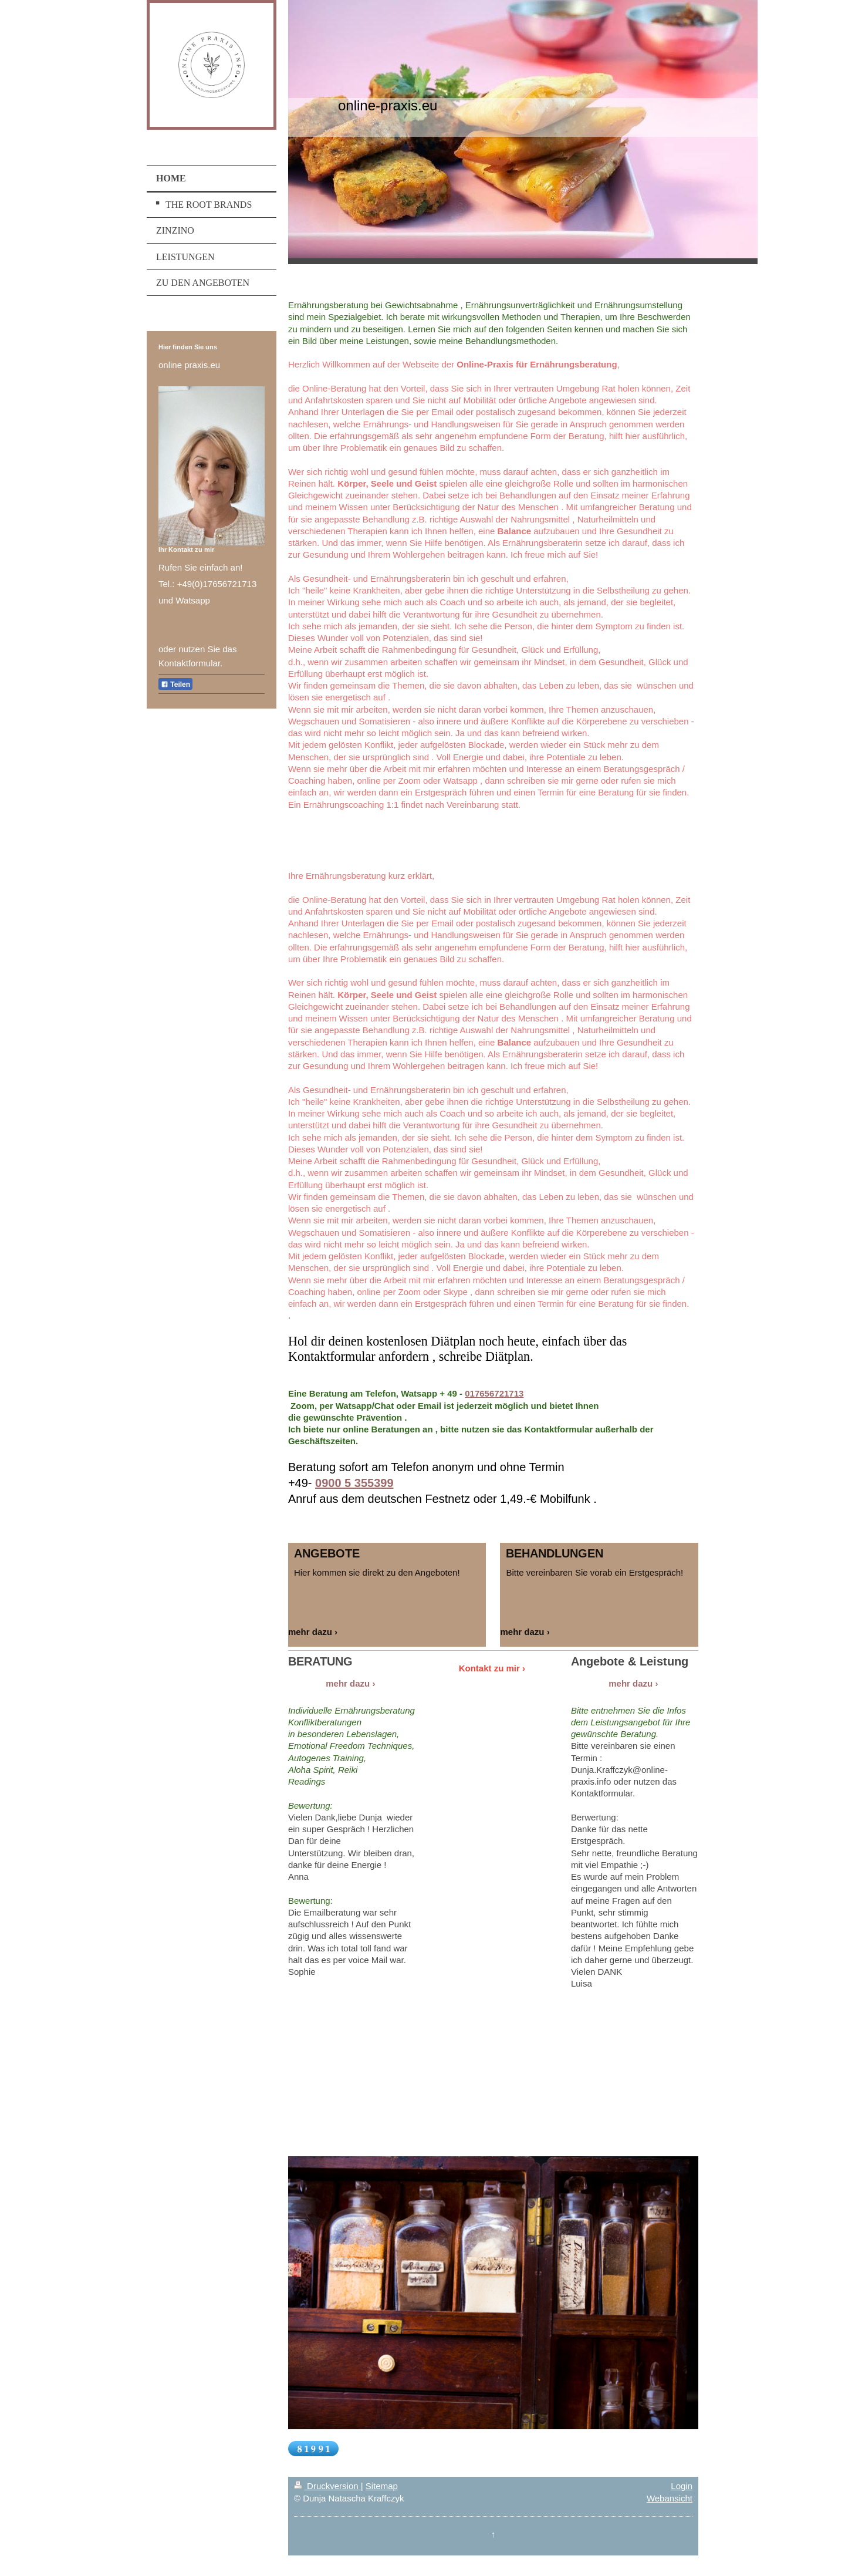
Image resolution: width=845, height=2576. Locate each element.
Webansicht (669, 2498)
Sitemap (382, 2486)
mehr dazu (310, 1632)
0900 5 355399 (354, 1482)
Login (681, 2486)
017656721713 (494, 1393)
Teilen (175, 684)
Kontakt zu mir (489, 1668)
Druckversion (327, 2486)
